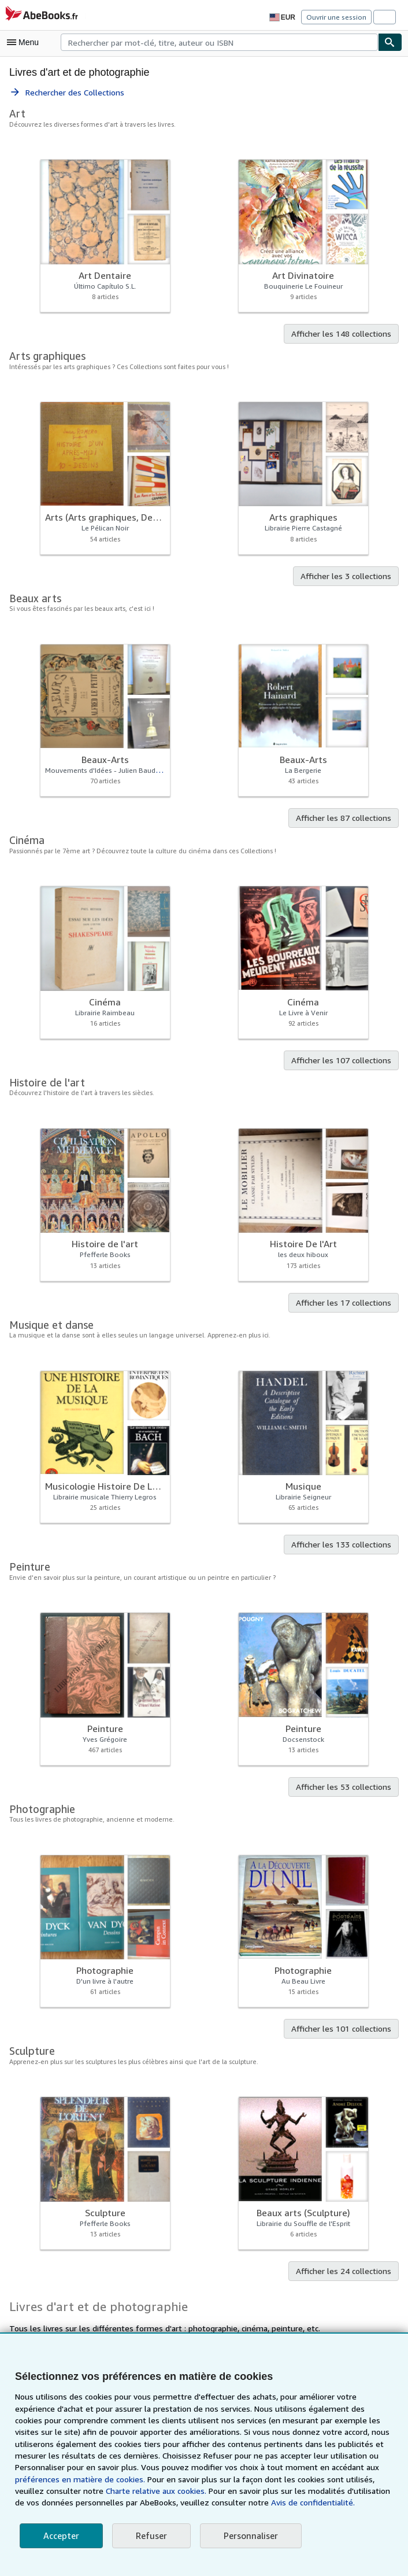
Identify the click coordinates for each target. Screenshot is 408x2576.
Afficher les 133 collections (344, 1545)
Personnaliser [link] (248, 2536)
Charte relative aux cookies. (66, 2491)
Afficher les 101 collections (344, 2029)
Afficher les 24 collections (345, 2271)
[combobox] (219, 42)
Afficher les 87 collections (345, 818)
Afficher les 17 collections (345, 1303)
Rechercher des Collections (66, 92)
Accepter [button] (60, 2536)
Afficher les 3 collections (348, 576)
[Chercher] (390, 42)
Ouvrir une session (337, 17)
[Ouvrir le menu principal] (25, 42)
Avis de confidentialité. (243, 2502)
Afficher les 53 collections (345, 1787)
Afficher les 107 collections (344, 1061)
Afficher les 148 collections (344, 334)
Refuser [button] (149, 2536)
